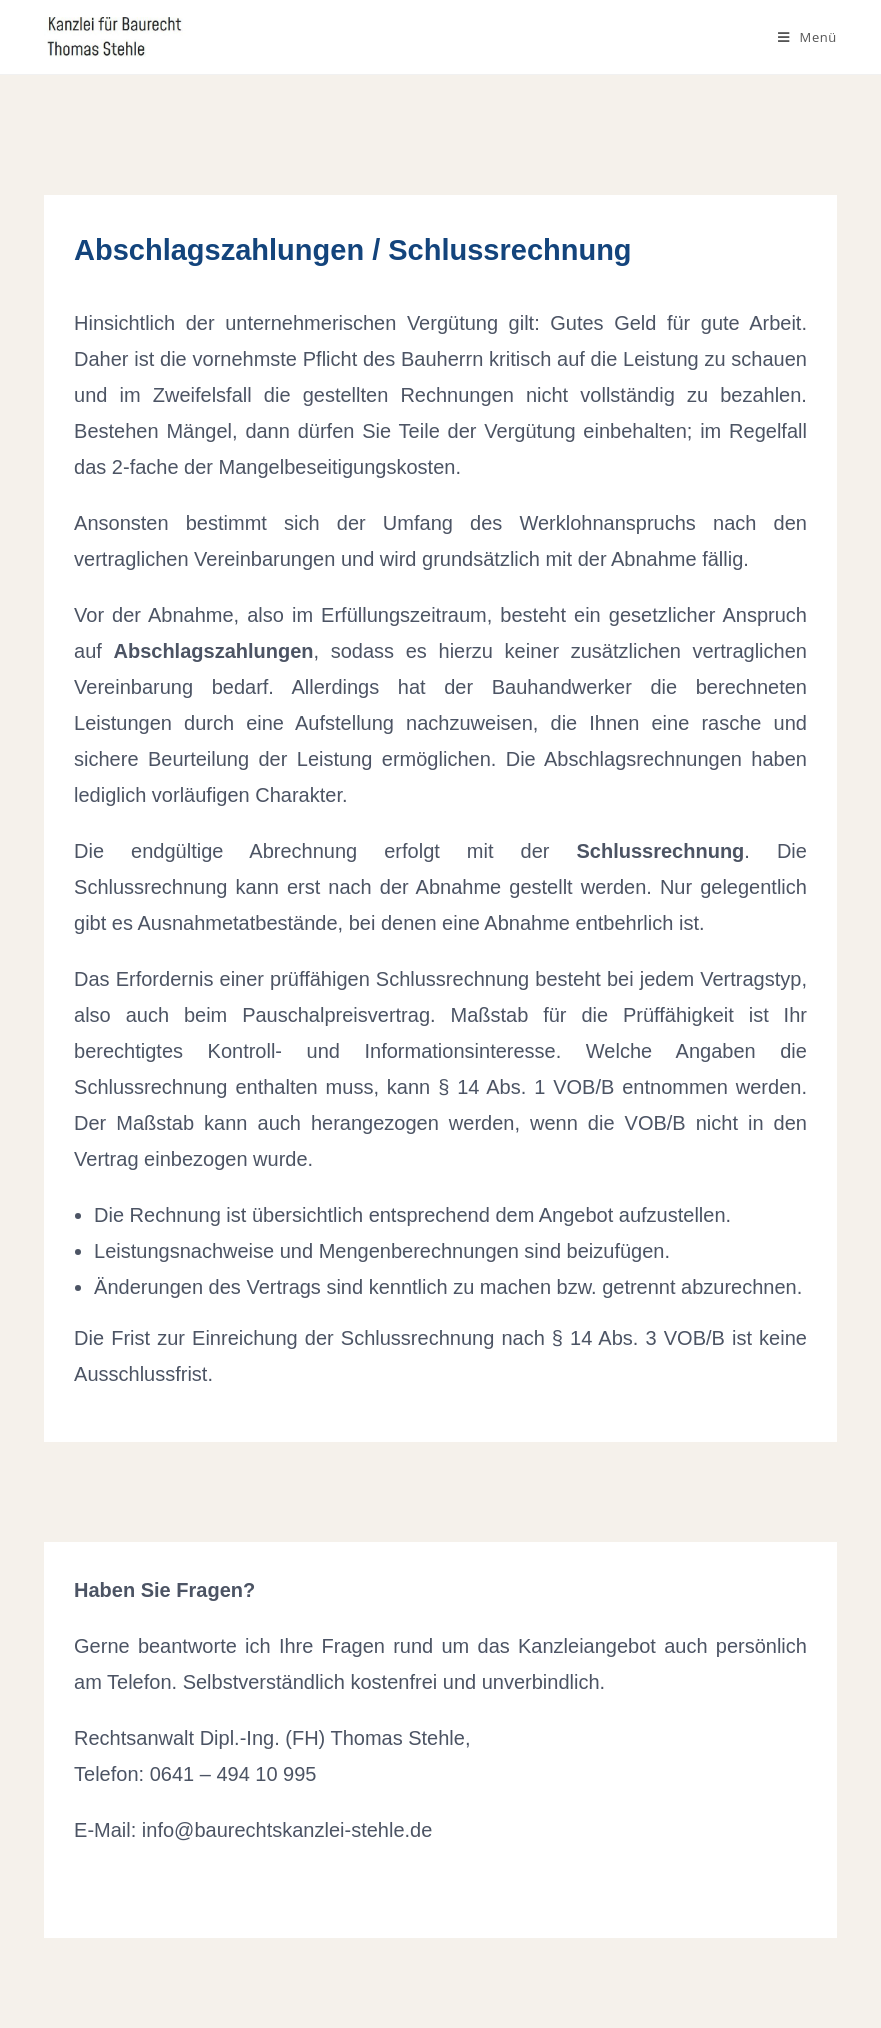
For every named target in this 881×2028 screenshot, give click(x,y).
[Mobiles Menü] (807, 37)
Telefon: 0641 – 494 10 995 (195, 1774)
